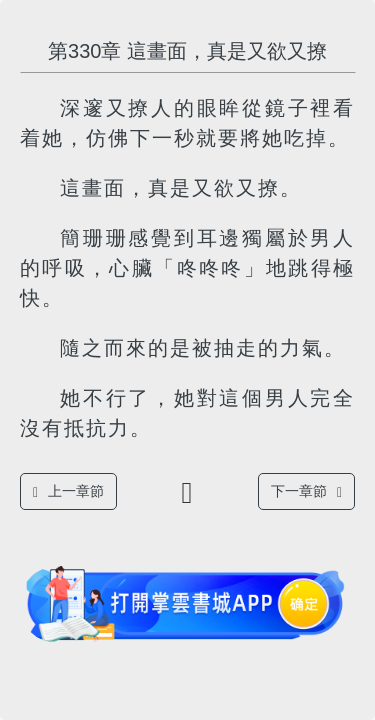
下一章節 (306, 491)
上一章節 (68, 491)
